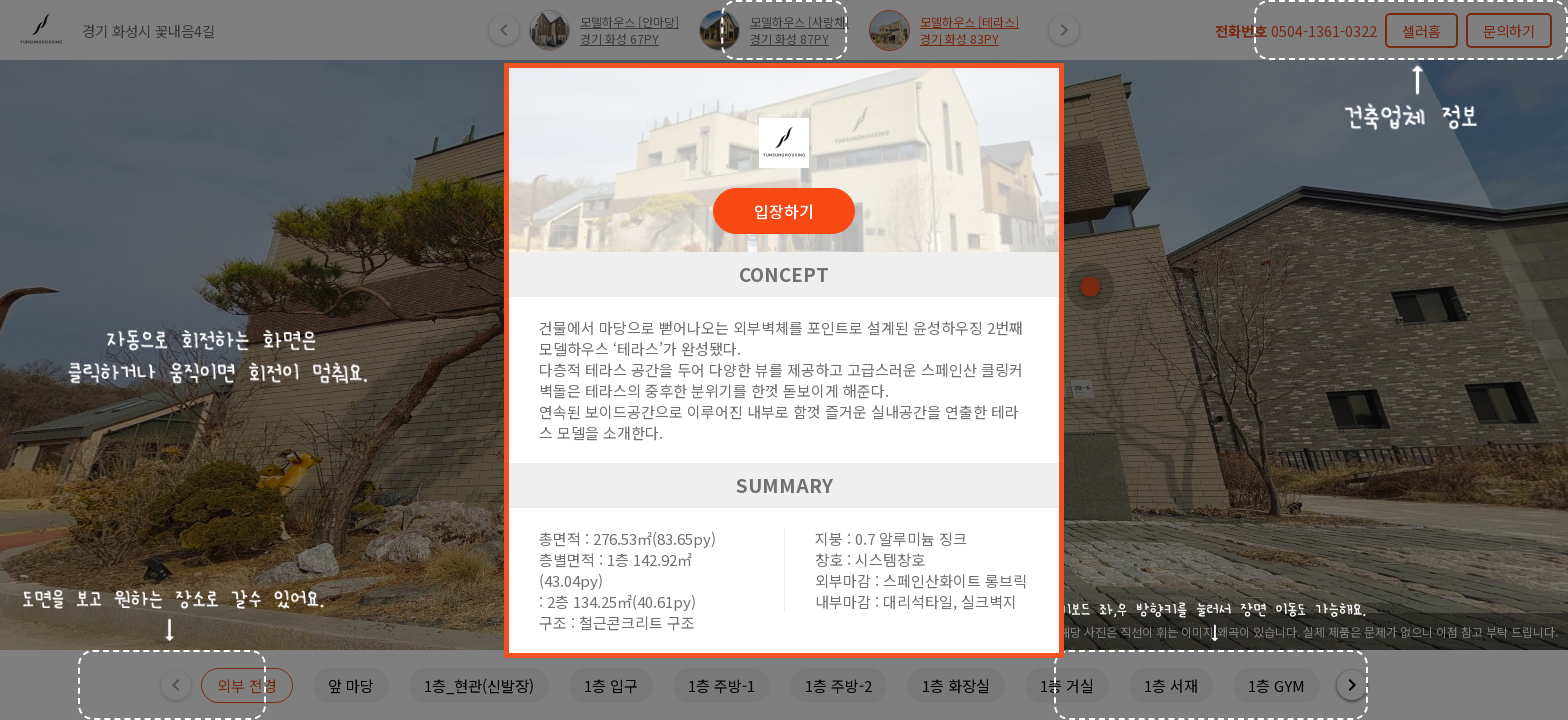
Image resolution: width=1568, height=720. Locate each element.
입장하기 (784, 211)
